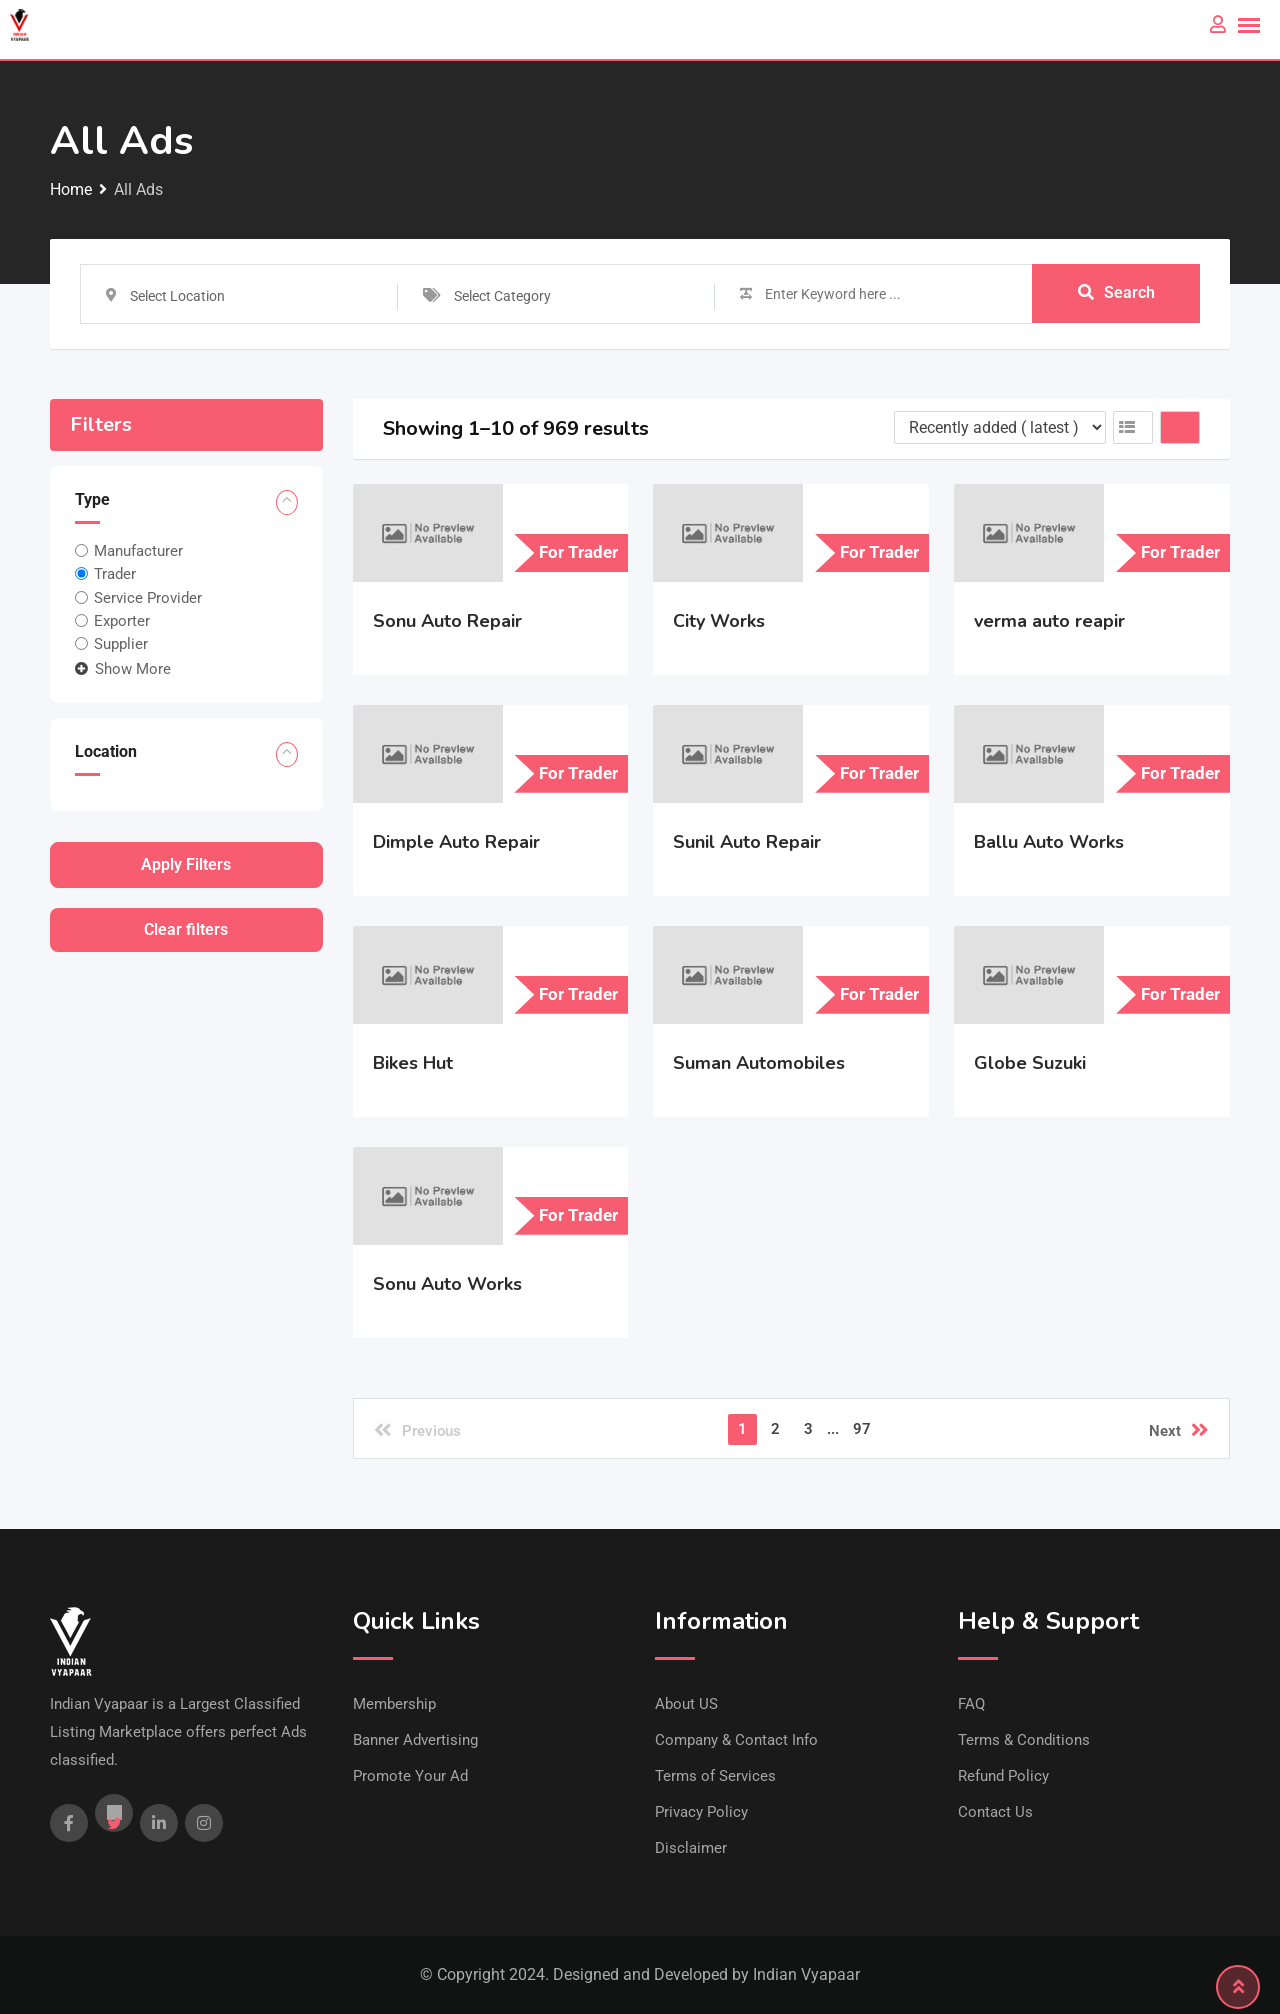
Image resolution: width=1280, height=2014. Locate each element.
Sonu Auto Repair (447, 621)
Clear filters (186, 929)
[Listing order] (1000, 427)
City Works (719, 621)
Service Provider (148, 597)
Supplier (121, 644)
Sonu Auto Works (447, 1284)
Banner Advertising (415, 1740)
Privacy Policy (701, 1812)
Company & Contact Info (736, 1740)
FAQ (971, 1704)
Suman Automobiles (759, 1063)
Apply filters (186, 864)
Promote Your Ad (410, 1776)
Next (1179, 1430)
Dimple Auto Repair (456, 842)
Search (1116, 293)
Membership (394, 1704)
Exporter (122, 621)
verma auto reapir (1049, 621)
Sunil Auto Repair (747, 842)
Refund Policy (1003, 1776)
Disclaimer (691, 1848)
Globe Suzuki (1030, 1063)
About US (686, 1704)
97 (862, 1429)
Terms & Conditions (1024, 1740)
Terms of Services (715, 1776)
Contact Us (995, 1812)
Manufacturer (138, 551)
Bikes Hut (413, 1063)
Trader (115, 574)
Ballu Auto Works (1049, 842)
